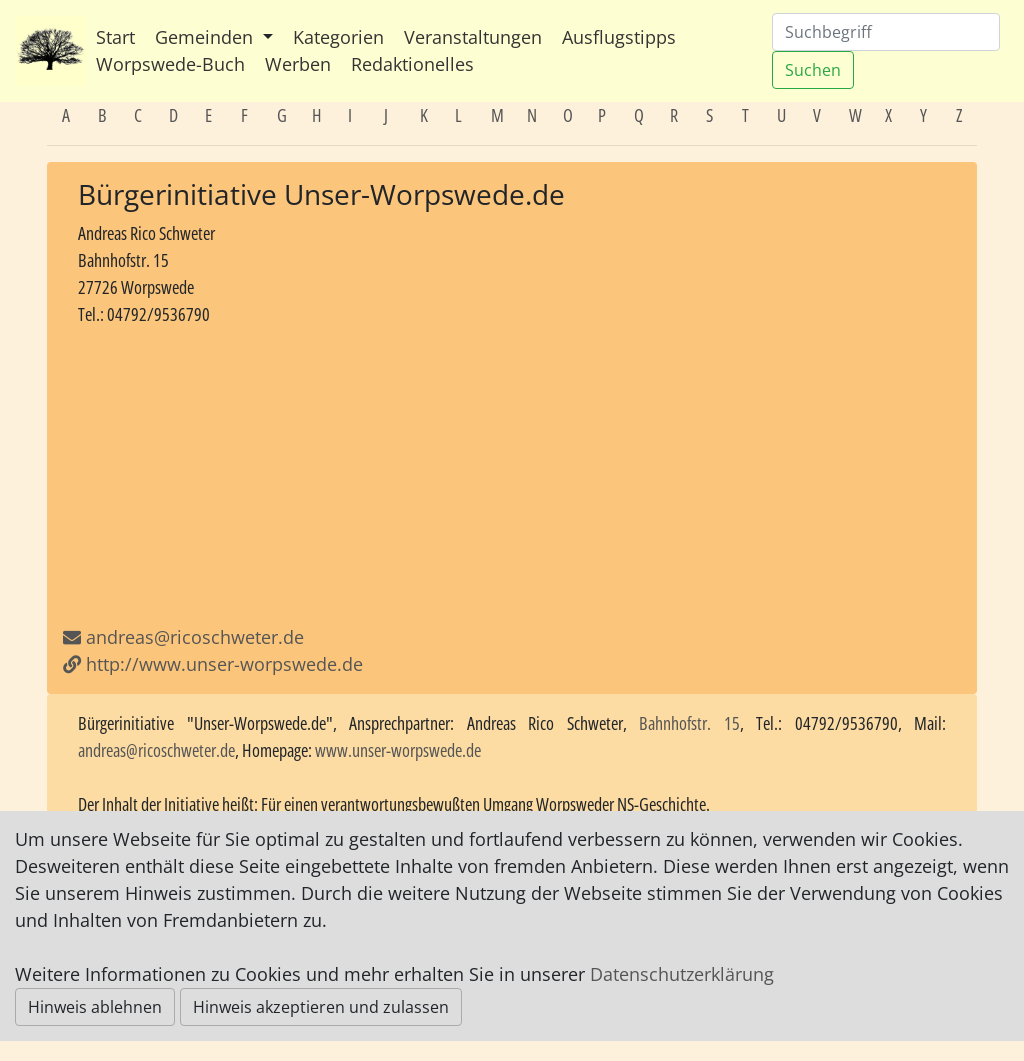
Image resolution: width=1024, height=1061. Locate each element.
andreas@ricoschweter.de (195, 637)
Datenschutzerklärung (682, 974)
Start (115, 37)
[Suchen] (886, 32)
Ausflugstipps (619, 37)
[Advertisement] (512, 476)
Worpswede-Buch (170, 64)
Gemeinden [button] (206, 37)
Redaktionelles (412, 64)
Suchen (813, 70)
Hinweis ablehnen (95, 1007)
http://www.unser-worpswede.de (213, 664)
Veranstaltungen (473, 37)
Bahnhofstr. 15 (689, 723)
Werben (298, 64)
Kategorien (338, 37)
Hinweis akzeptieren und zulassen (321, 1007)
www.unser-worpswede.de (398, 750)
